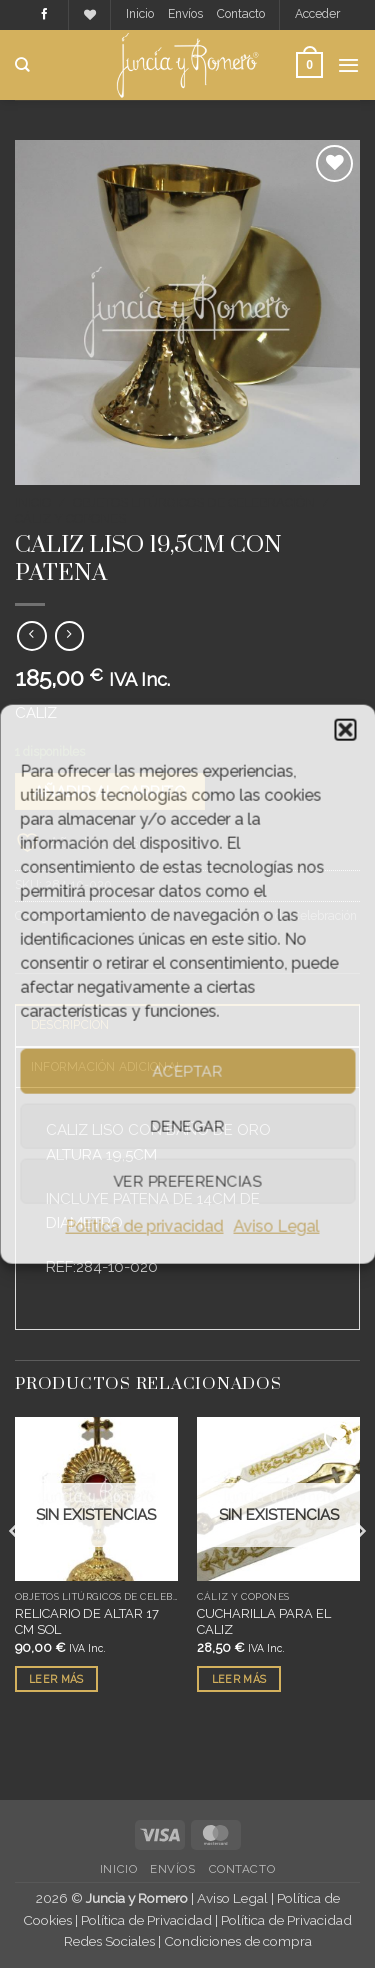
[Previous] (16, 1571)
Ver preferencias (187, 1181)
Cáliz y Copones (70, 518)
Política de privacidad (145, 1226)
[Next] (359, 1571)
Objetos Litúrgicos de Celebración (194, 502)
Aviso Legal (277, 1226)
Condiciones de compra (238, 1941)
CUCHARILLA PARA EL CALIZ (264, 1622)
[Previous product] (69, 636)
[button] (345, 730)
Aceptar (187, 1071)
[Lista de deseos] (90, 15)
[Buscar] (22, 65)
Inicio (140, 14)
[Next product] (31, 636)
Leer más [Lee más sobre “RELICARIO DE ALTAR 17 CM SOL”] (56, 1679)
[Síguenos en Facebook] (44, 15)
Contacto (241, 14)
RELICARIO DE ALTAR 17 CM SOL (87, 1622)
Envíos (185, 14)
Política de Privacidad (146, 1920)
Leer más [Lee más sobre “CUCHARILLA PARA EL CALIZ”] (239, 1679)
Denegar (187, 1126)
